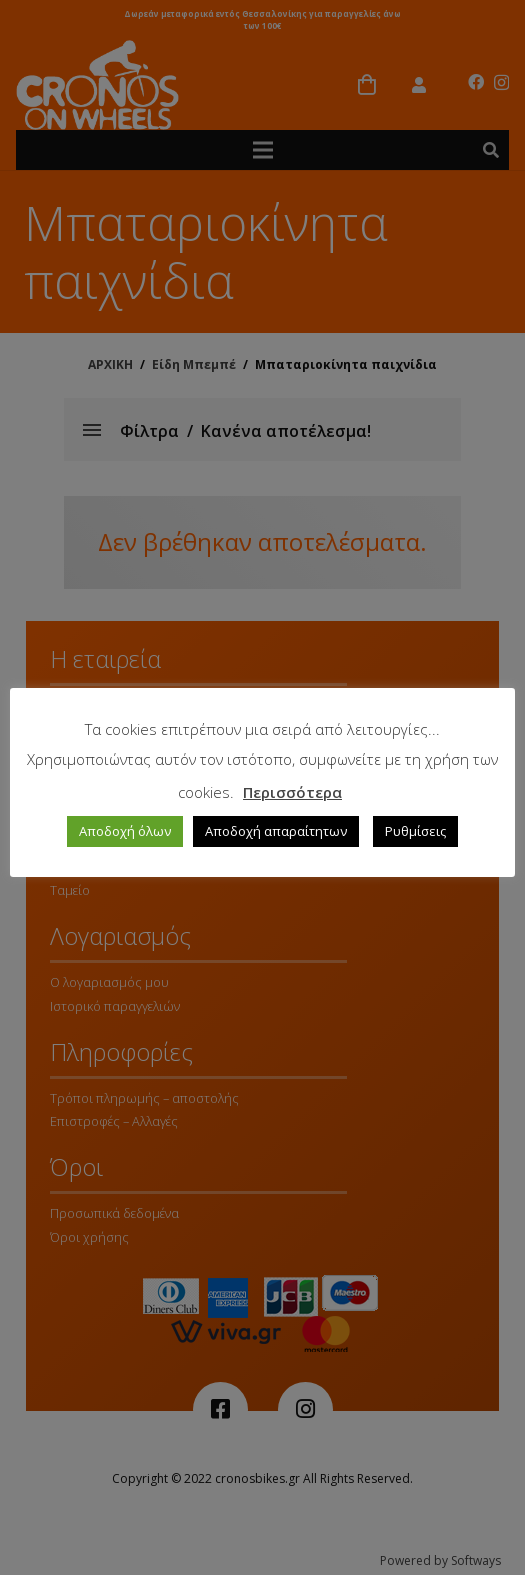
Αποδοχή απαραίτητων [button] (276, 831)
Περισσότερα (292, 792)
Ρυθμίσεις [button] (415, 831)
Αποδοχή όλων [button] (125, 831)
